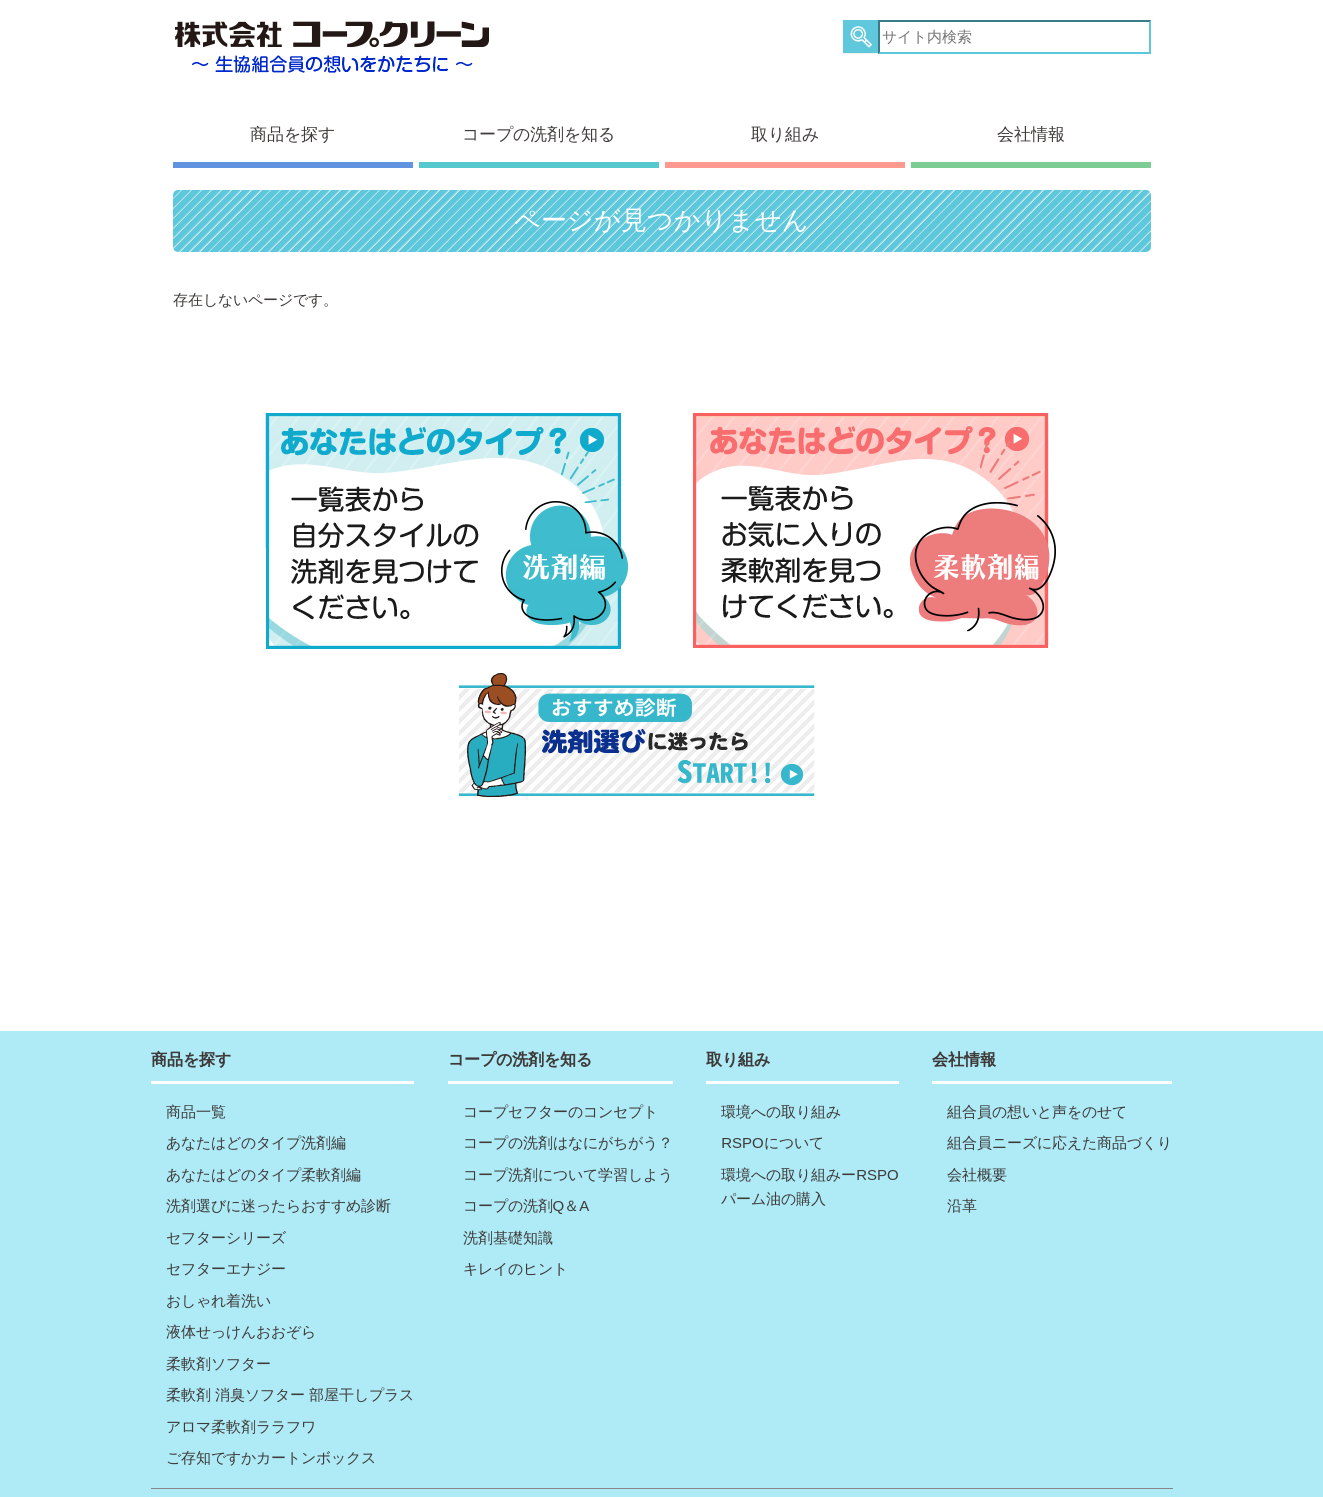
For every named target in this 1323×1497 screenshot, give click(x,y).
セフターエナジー (226, 1223)
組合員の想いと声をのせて (1037, 1065)
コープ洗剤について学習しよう (568, 1128)
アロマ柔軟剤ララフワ (241, 1380)
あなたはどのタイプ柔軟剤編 (263, 1128)
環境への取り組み (781, 1065)
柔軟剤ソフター (218, 1317)
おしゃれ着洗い (218, 1254)
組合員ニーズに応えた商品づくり (1059, 1097)
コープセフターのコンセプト (560, 1065)
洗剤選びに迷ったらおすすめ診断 (278, 1160)
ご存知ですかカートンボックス (271, 1412)
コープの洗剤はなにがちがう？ (568, 1097)
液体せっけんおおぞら (241, 1286)
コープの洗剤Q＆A (526, 1160)
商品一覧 (196, 1065)
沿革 (962, 1160)
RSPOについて (772, 1097)
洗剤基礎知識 (508, 1191)
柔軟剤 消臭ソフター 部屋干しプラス (290, 1349)
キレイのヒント (515, 1223)
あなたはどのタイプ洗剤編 (256, 1097)
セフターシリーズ (226, 1191)
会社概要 (977, 1128)
